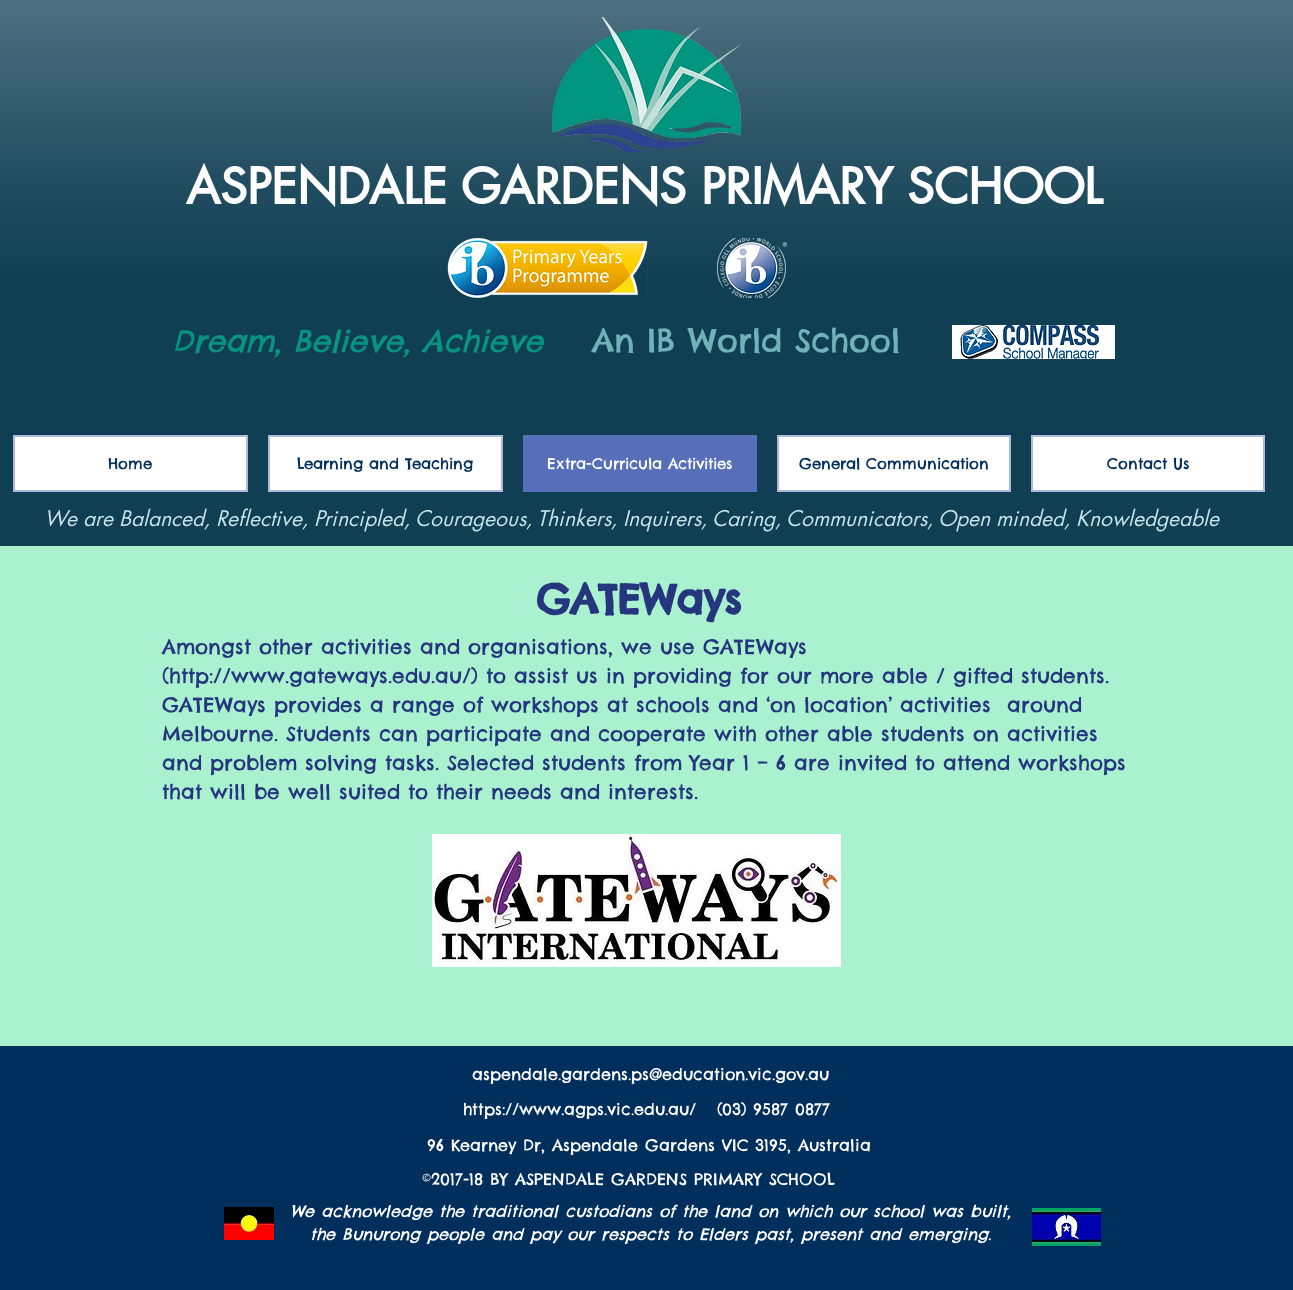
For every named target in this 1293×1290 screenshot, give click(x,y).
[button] (894, 463)
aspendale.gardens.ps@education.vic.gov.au (650, 1074)
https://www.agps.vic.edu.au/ (583, 1109)
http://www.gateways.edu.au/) (327, 675)
